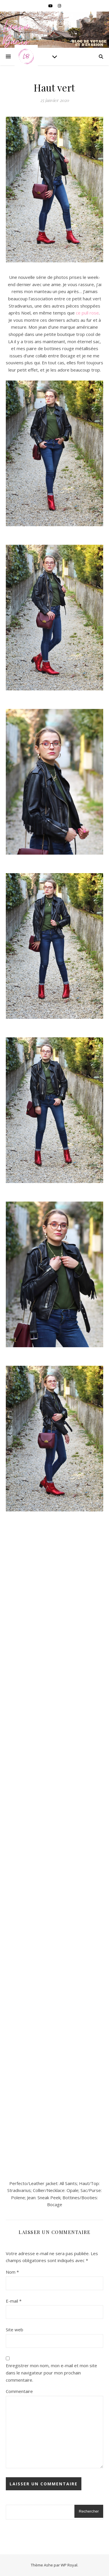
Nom (12, 2272)
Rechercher (89, 2511)
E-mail (14, 2301)
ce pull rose (87, 313)
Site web (14, 2329)
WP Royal (69, 2565)
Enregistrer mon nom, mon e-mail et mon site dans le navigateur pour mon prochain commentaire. (51, 2373)
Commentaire (19, 2391)
